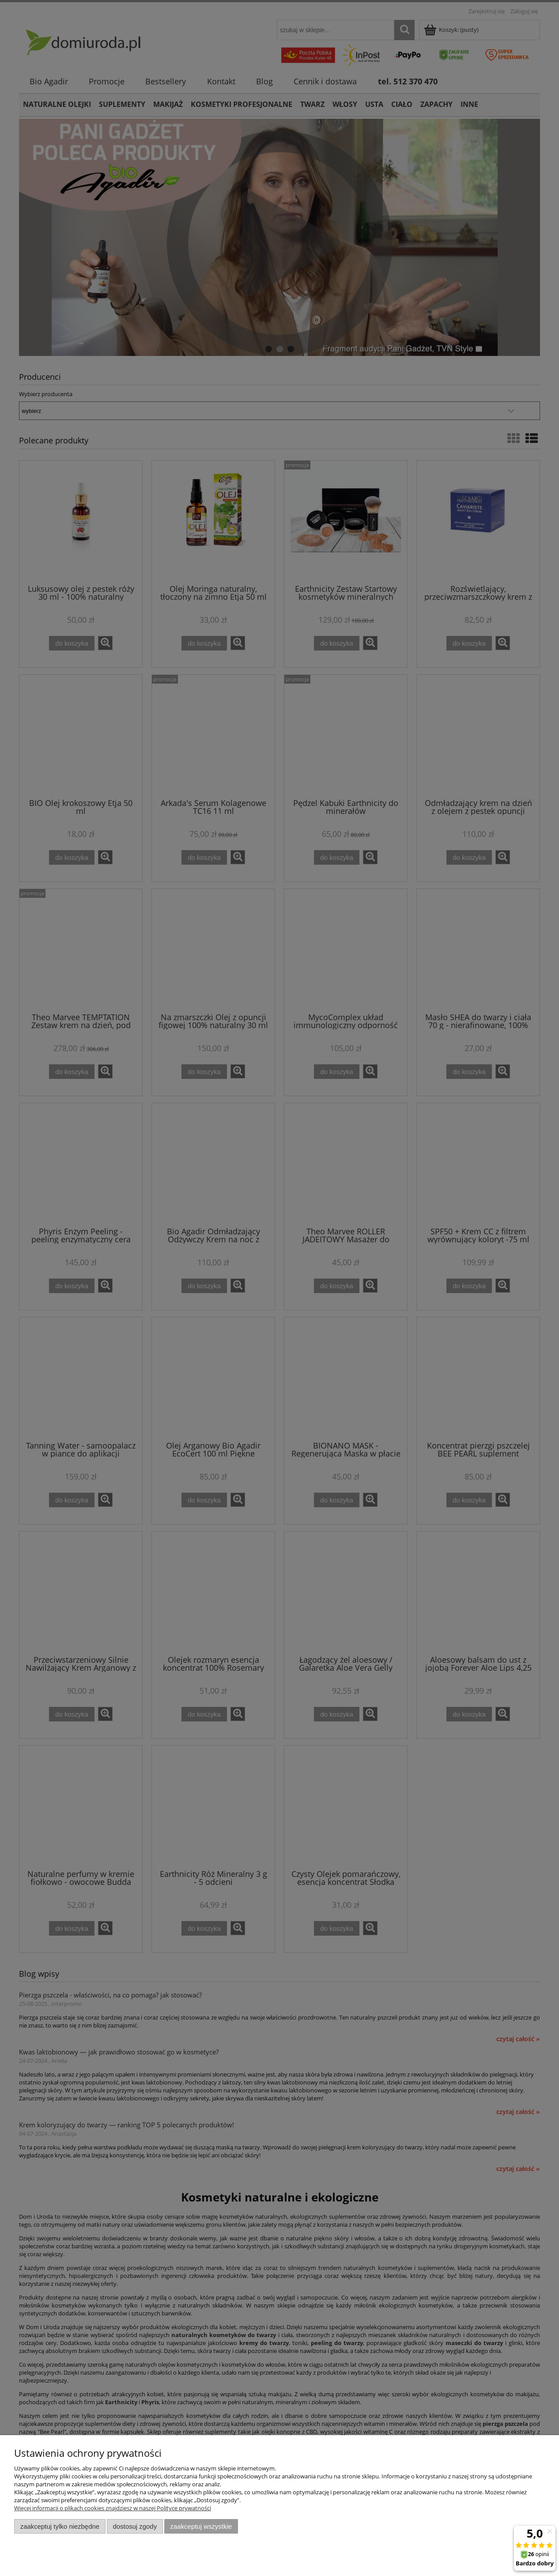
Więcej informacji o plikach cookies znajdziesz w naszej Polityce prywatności (112, 2508)
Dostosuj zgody (135, 2526)
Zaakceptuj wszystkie (201, 2526)
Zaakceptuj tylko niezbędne (59, 2526)
